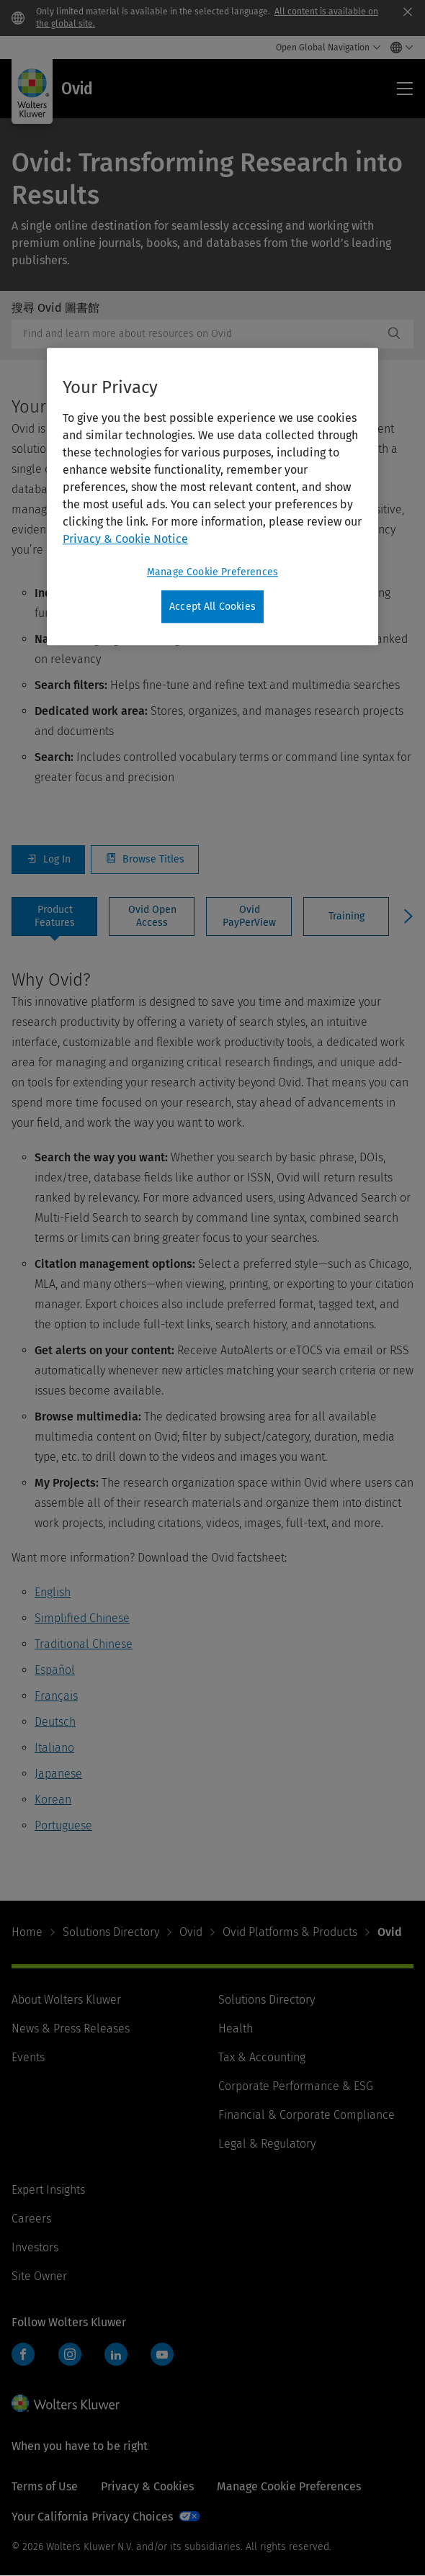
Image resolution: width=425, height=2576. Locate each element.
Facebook (23, 2354)
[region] (212, 497)
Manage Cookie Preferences (289, 2486)
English (53, 1592)
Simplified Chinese (82, 1618)
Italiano (54, 1748)
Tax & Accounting (261, 2057)
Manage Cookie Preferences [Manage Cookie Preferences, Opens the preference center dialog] (212, 572)
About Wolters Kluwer (66, 2000)
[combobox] (197, 334)
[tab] (54, 916)
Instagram (69, 2354)
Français (56, 1696)
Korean (53, 1799)
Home (27, 1932)
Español (55, 1670)
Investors (35, 2247)
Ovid (190, 1932)
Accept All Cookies (212, 606)
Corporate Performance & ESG (295, 2086)
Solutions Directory (111, 1932)
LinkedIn (116, 2354)
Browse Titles (144, 859)
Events (28, 2057)
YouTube (162, 2354)
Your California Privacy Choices (92, 2516)
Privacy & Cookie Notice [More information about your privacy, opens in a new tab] (125, 539)
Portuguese (63, 1825)
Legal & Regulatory (267, 2144)
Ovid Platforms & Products (290, 1932)
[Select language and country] (397, 47)
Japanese (58, 1773)
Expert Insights (48, 2190)
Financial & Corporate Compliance (306, 2115)
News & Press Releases (71, 2028)
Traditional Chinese (84, 1644)
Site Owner (39, 2276)
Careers (31, 2218)
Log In (48, 859)
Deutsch (55, 1722)
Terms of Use (45, 2486)
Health (235, 2028)
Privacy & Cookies (147, 2486)
